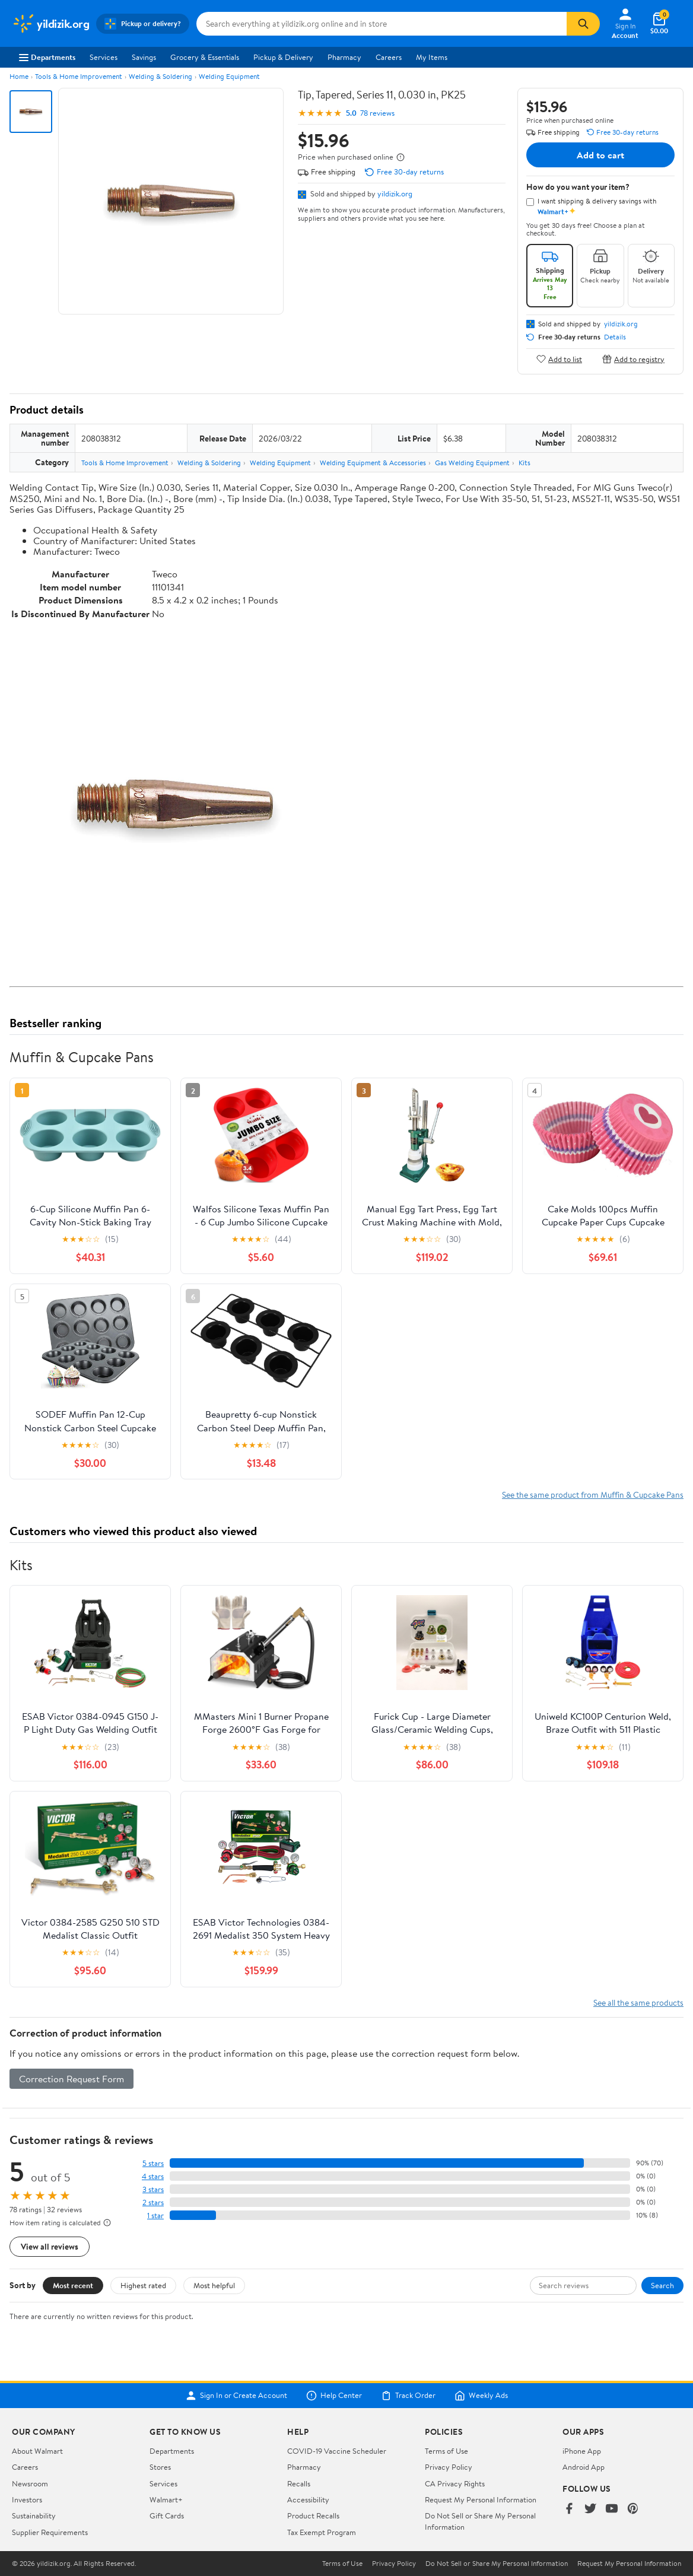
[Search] (583, 24)
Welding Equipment (229, 76)
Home (18, 76)
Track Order (408, 2395)
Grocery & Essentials (204, 57)
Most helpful (214, 2285)
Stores (160, 2466)
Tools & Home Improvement (78, 76)
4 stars (153, 2176)
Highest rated (143, 2285)
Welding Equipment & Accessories (373, 463)
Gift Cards (167, 2515)
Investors (27, 2499)
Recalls (298, 2483)
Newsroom (30, 2483)
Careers (389, 57)
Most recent (73, 2285)
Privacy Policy (448, 2466)
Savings (144, 57)
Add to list (559, 359)
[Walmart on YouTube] (611, 2509)
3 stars (153, 2189)
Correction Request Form (71, 2078)
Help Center (334, 2395)
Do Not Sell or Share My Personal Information (496, 2563)
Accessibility (308, 2499)
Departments (47, 57)
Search (662, 2285)
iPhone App (581, 2450)
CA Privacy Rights (455, 2483)
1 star (155, 2215)
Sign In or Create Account (236, 2395)
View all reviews (49, 2246)
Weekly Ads (481, 2395)
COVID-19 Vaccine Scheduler (336, 2450)
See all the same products (638, 2002)
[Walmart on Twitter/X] (590, 2509)
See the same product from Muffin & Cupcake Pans (593, 1494)
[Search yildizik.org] (381, 24)
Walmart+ (166, 2499)
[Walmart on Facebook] (569, 2509)
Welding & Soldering (160, 76)
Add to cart (600, 154)
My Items (431, 57)
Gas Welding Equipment (472, 463)
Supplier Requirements (50, 2532)
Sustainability (34, 2515)
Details (615, 337)
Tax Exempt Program (321, 2532)
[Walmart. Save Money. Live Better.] (50, 23)
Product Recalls (313, 2515)
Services (103, 57)
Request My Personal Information (480, 2499)
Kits (524, 463)
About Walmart (37, 2450)
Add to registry (633, 359)
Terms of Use (446, 2450)
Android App (583, 2466)
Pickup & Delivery (283, 57)
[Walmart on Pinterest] (633, 2509)
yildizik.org (394, 193)
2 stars (153, 2202)
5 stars (153, 2163)
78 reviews (377, 113)
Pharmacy (344, 57)
